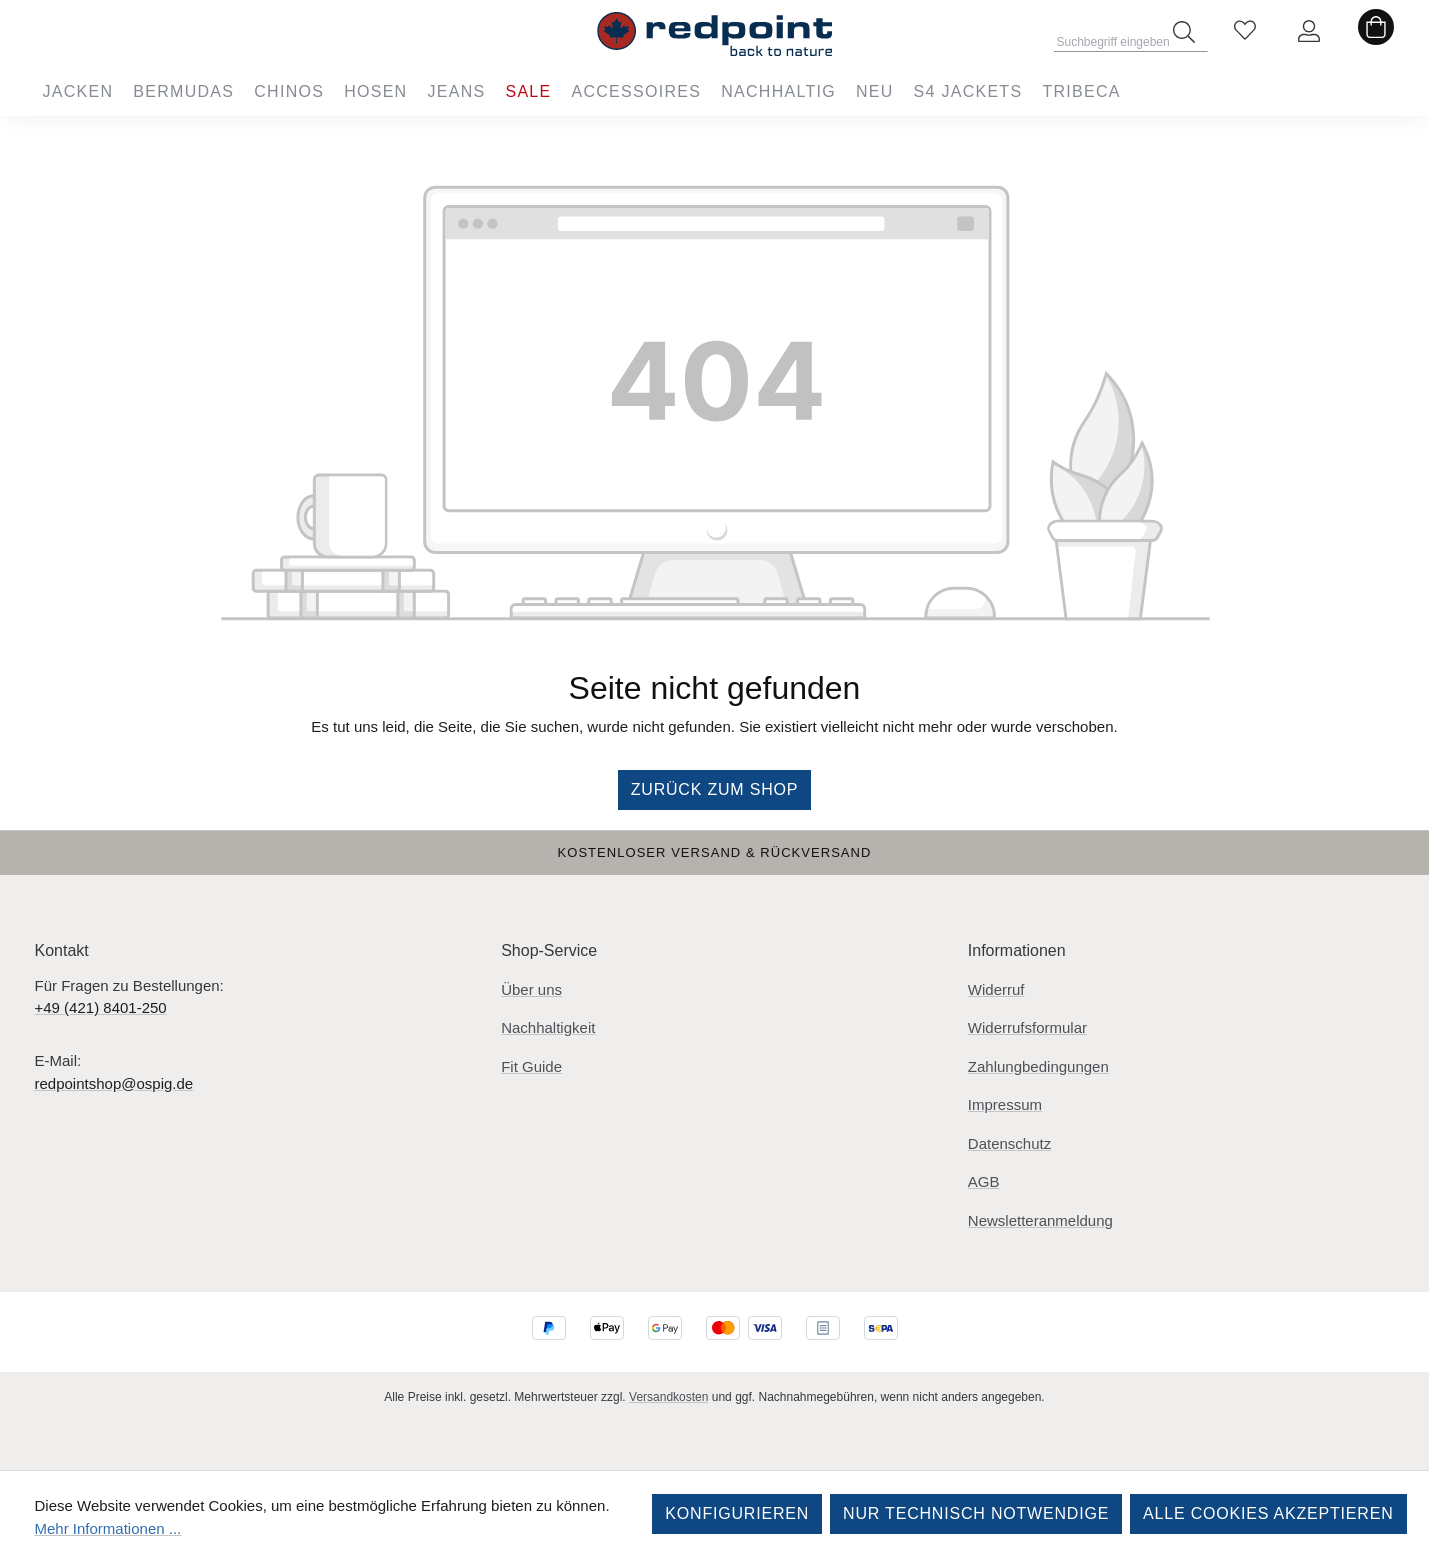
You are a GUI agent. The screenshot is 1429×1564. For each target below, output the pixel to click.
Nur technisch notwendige (976, 1513)
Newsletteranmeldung (1040, 1220)
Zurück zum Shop (715, 789)
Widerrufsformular (1027, 1027)
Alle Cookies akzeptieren (1268, 1513)
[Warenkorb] (1376, 32)
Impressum (1005, 1104)
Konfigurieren (737, 1513)
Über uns (531, 989)
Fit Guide (531, 1066)
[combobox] (1130, 36)
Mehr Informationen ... (108, 1528)
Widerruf (996, 989)
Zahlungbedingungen (1038, 1066)
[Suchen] (1184, 32)
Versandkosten (668, 1397)
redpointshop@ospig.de (114, 1083)
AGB (984, 1181)
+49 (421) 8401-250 (101, 1007)
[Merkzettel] (1245, 32)
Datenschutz (1009, 1143)
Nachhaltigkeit (548, 1027)
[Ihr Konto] (1309, 32)
